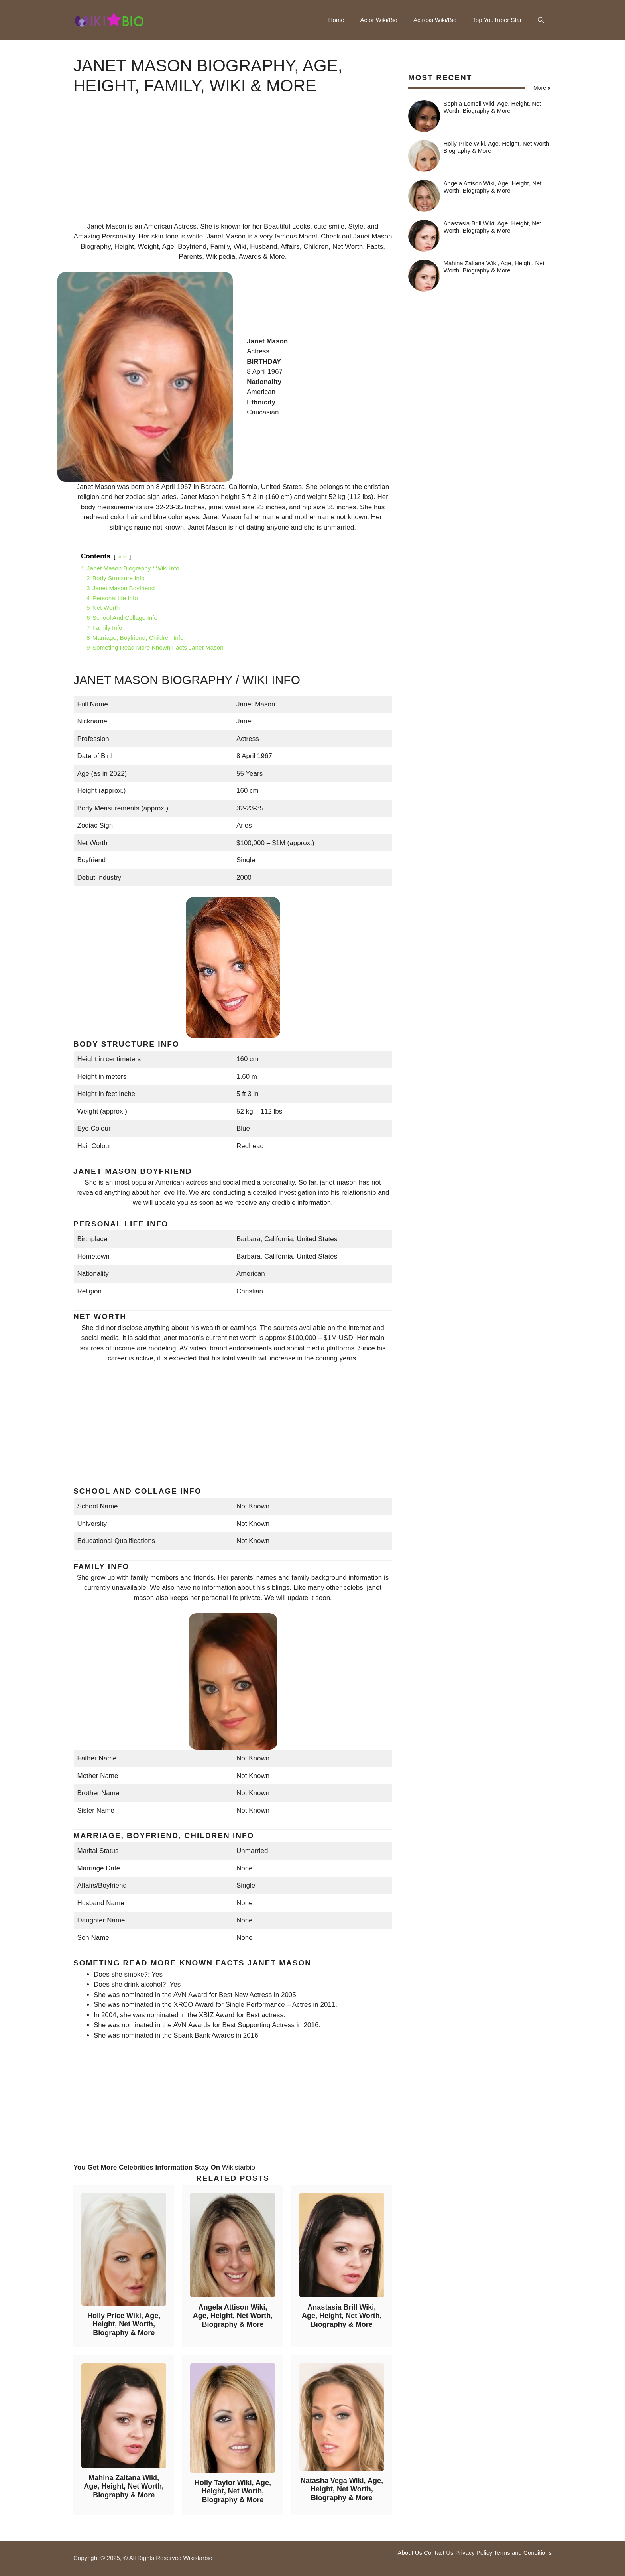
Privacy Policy (473, 2552)
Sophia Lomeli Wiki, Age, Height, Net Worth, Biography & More (492, 107)
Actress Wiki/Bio (434, 19)
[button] (541, 20)
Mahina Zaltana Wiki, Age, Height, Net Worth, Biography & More (124, 2486)
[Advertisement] (232, 165)
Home (336, 19)
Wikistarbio (238, 2167)
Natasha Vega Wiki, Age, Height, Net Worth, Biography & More (342, 2489)
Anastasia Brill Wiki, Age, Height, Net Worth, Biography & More (342, 2315)
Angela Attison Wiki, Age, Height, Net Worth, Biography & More (233, 2315)
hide (122, 557)
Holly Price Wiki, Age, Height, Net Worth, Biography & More (123, 2324)
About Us (409, 2552)
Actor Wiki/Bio (378, 19)
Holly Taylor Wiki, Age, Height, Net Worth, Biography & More (233, 2491)
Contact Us (438, 2552)
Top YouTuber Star (497, 19)
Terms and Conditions (523, 2552)
